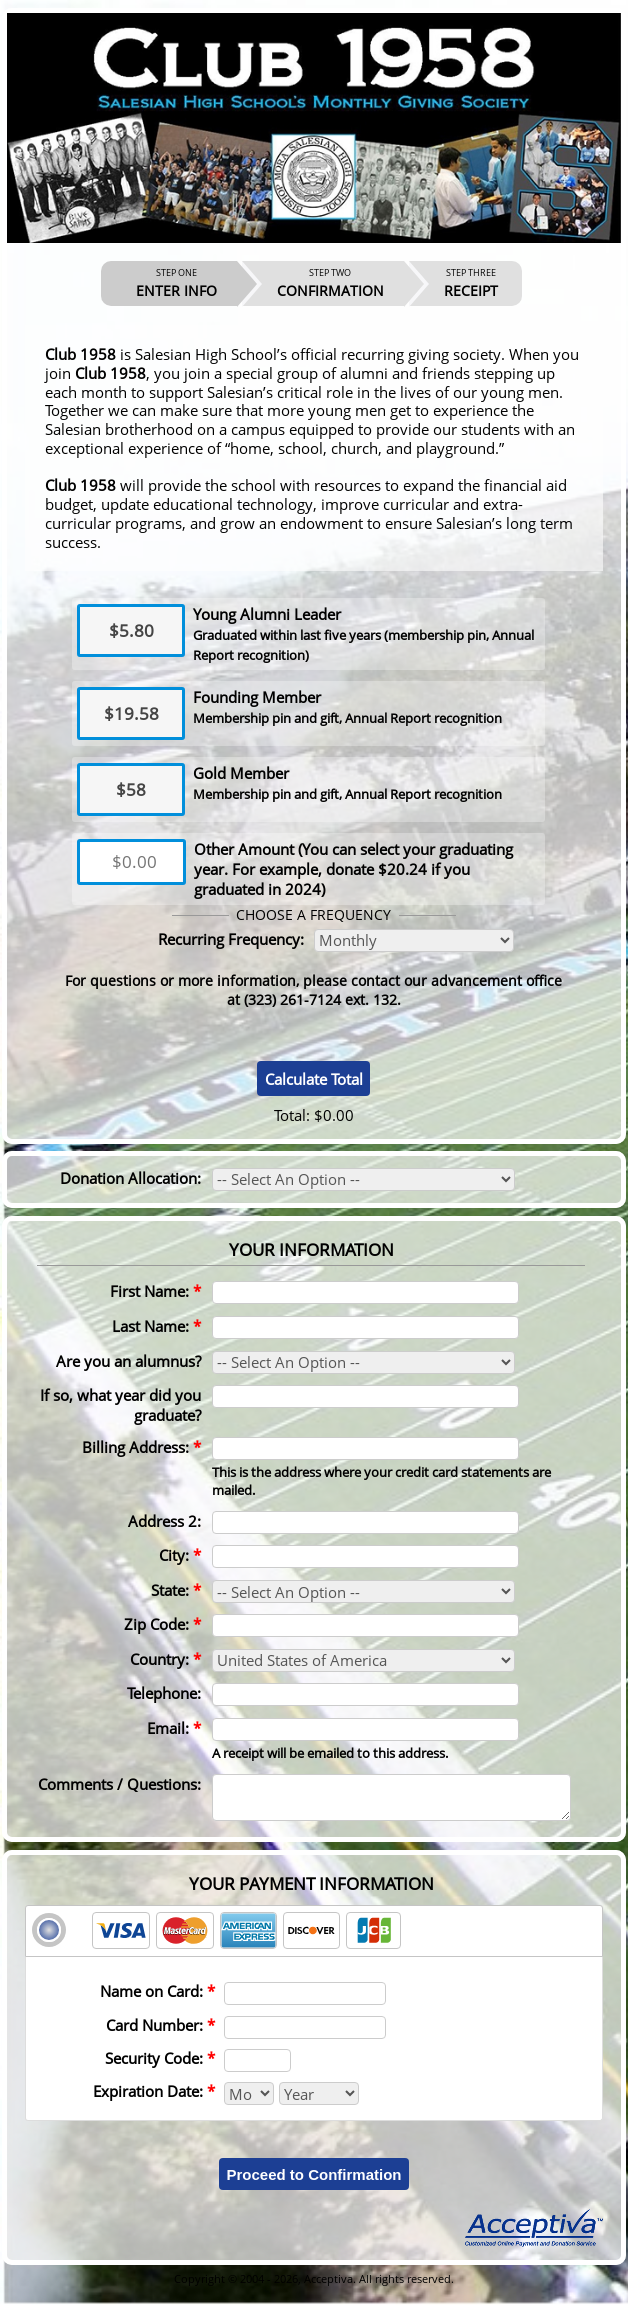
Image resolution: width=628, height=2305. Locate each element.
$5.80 (131, 630)
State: (176, 1590)
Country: (165, 1659)
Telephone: (164, 1693)
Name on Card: (157, 2000)
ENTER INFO (176, 283)
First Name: (155, 1291)
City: (180, 1555)
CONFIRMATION (330, 283)
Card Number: (160, 2034)
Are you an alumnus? (128, 1361)
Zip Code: (162, 1624)
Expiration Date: (154, 2100)
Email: (174, 1728)
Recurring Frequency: (231, 939)
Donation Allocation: (130, 1178)
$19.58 (131, 713)
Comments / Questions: (119, 1784)
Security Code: (160, 2067)
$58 (131, 789)
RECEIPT (471, 283)
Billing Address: (141, 1447)
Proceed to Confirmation (313, 2183)
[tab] (313, 1940)
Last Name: (156, 1326)
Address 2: (164, 1521)
